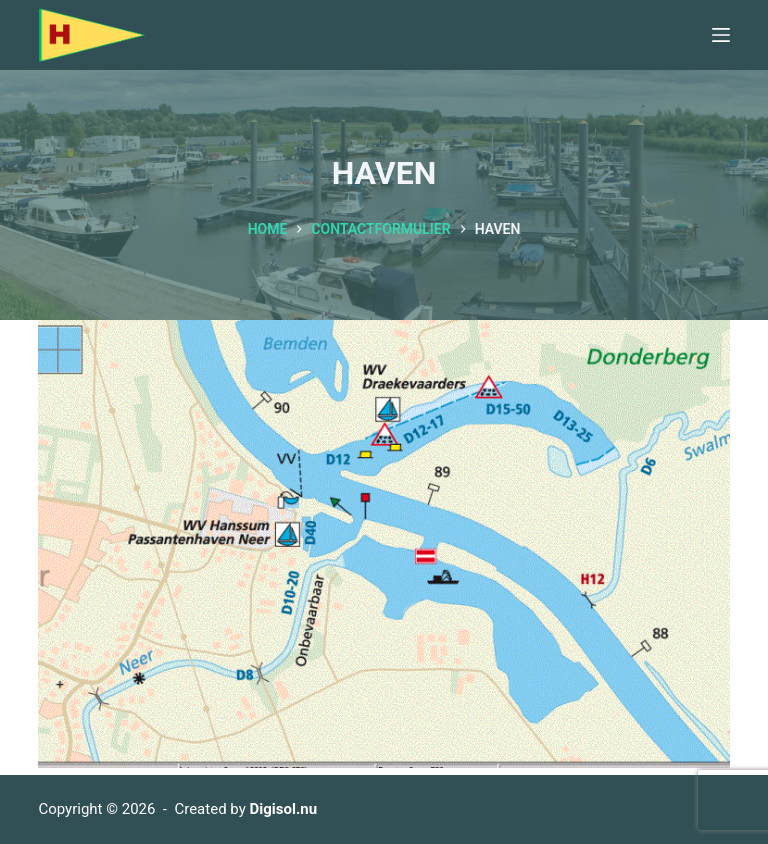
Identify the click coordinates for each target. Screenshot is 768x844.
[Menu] (721, 35)
